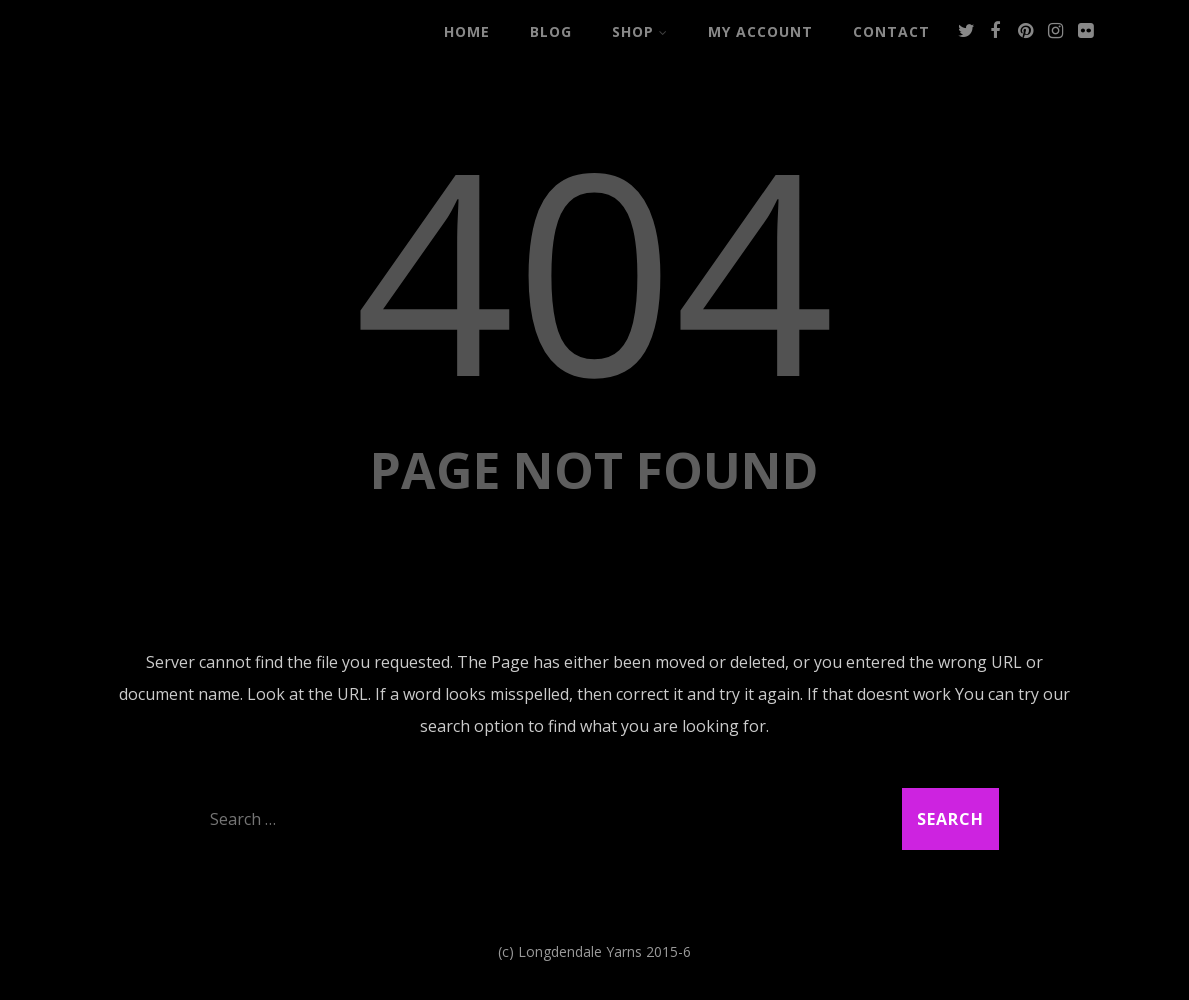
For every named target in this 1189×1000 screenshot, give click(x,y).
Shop (640, 31)
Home (467, 31)
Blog (551, 31)
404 (594, 267)
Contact (891, 31)
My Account (760, 31)
